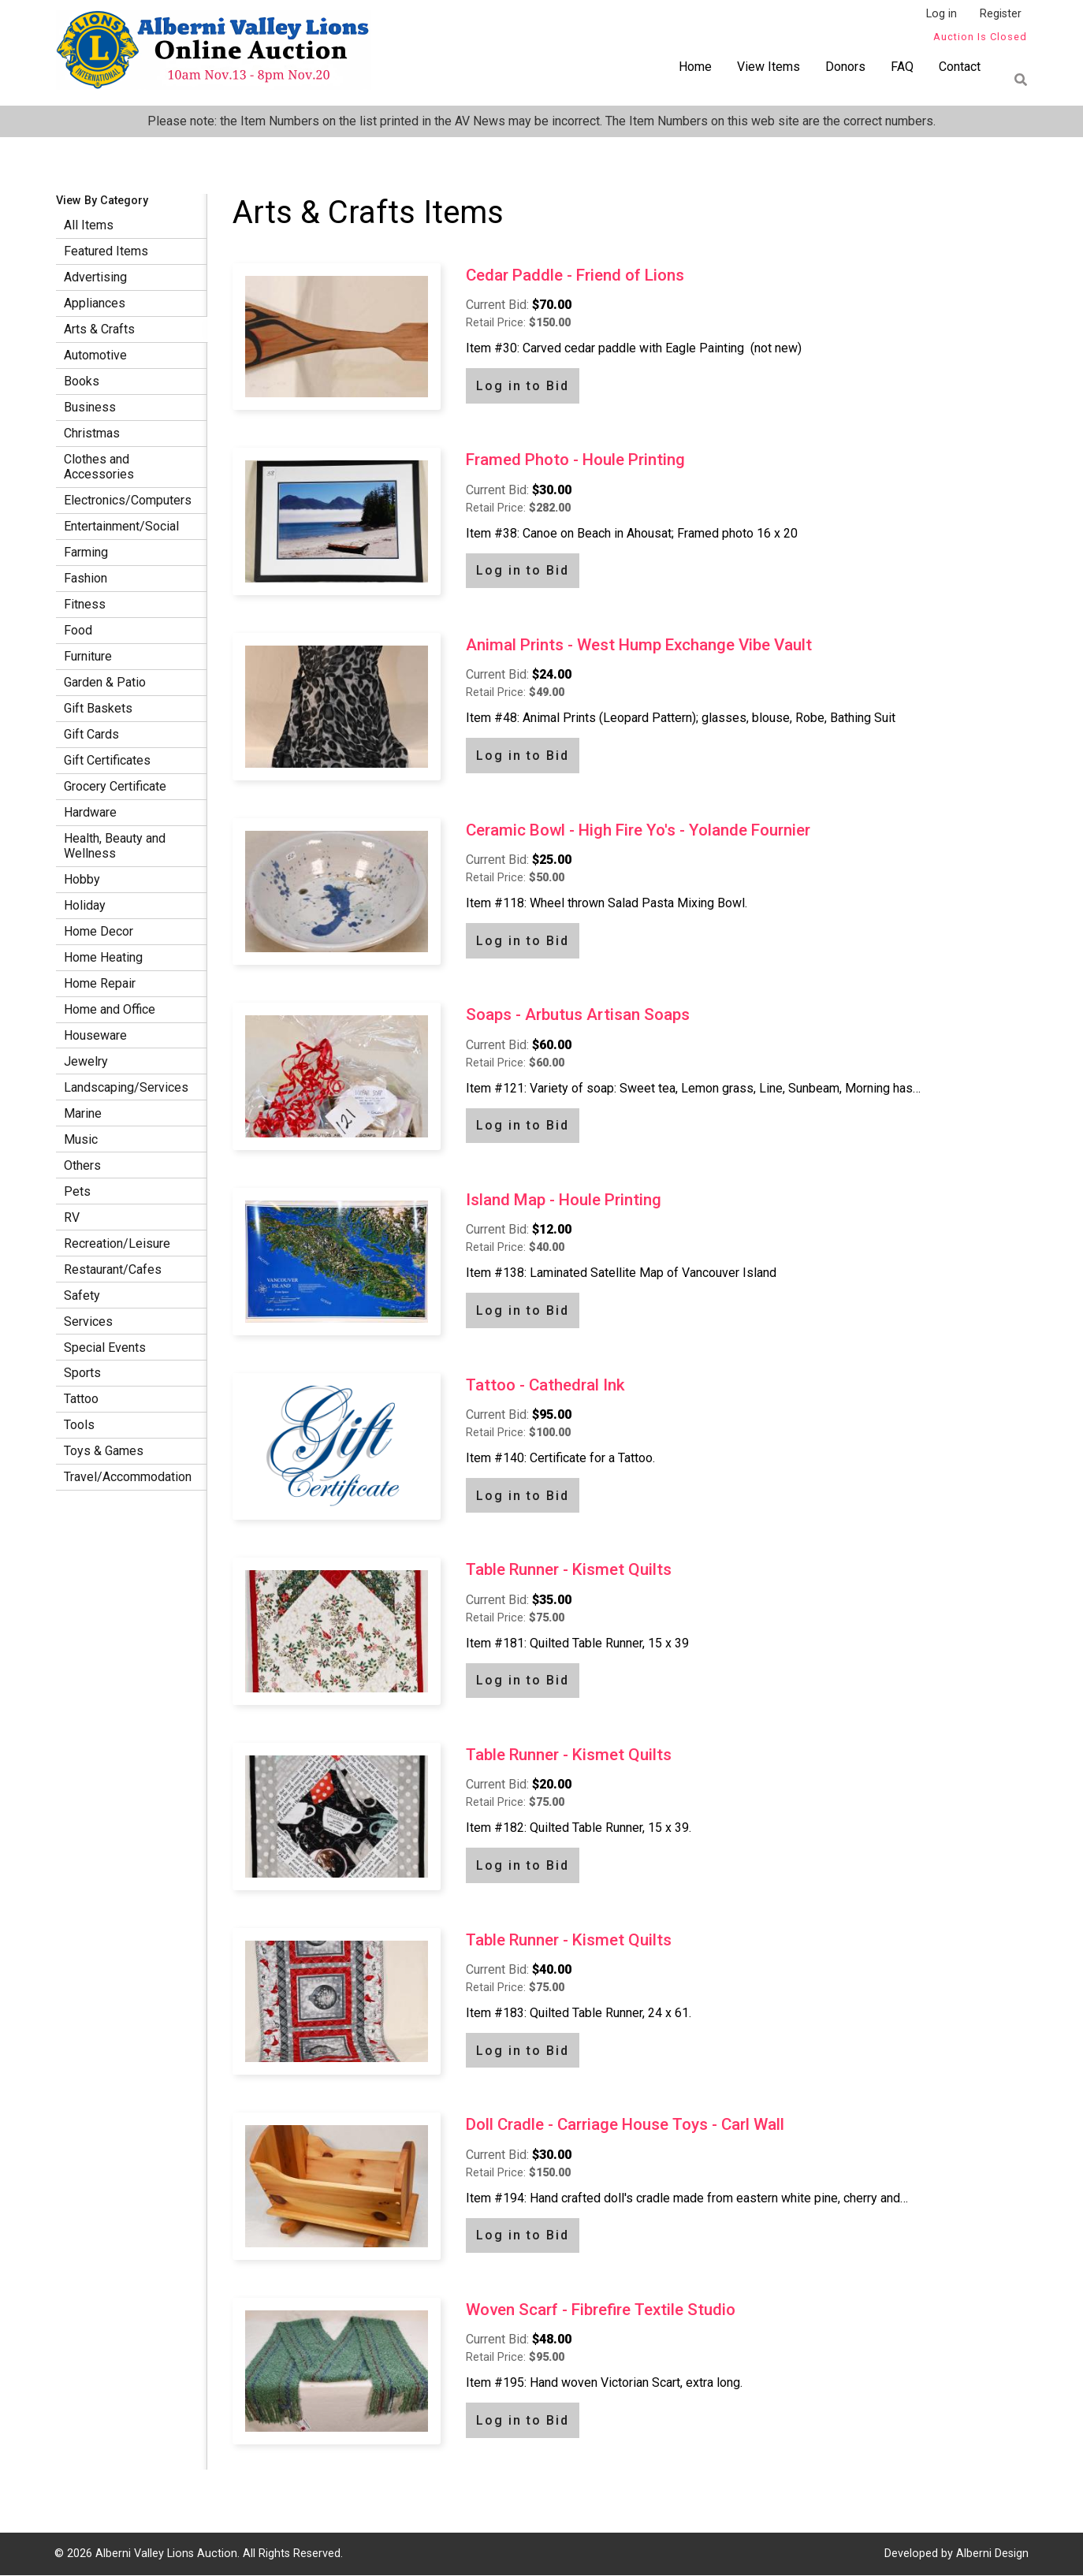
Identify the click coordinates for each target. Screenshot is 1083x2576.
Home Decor (98, 931)
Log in (941, 13)
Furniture (88, 656)
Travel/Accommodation (128, 1476)
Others (82, 1165)
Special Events (105, 1347)
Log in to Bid (522, 385)
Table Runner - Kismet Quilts (569, 1569)
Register (1001, 13)
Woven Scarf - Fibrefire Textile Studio (600, 2309)
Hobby (82, 879)
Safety (82, 1295)
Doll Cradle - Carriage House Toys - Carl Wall (625, 2124)
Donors (845, 66)
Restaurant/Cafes (113, 1269)
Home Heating (103, 957)
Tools (79, 1424)
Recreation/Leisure (117, 1243)
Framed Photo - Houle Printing (575, 459)
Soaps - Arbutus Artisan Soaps (578, 1014)
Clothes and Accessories (99, 467)
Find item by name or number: (1016, 79)
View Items (768, 66)
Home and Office (109, 1009)
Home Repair (100, 983)
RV (72, 1217)
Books (81, 381)
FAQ (902, 66)
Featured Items (106, 251)
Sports (82, 1372)
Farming (86, 552)
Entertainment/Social (121, 526)
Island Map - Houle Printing (563, 1199)
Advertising (95, 277)
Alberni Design (992, 2553)
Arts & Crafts (99, 329)
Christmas (92, 433)
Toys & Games (103, 1450)
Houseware (95, 1035)
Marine (83, 1113)
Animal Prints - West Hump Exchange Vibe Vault (639, 644)
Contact (960, 66)
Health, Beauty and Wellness (115, 846)
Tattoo (81, 1398)
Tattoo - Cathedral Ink (545, 1384)
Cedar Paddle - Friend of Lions (575, 275)
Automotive (95, 355)
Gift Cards (91, 734)
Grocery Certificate (115, 786)
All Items (89, 225)
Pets (77, 1191)
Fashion (85, 578)
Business (90, 407)
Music (81, 1139)
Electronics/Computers (128, 500)
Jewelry (86, 1061)
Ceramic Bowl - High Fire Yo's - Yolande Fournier (638, 830)
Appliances (94, 303)
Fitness (85, 604)
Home (695, 66)
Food (78, 630)
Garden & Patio (105, 682)
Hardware (90, 812)
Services (88, 1321)
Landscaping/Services (126, 1087)
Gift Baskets (98, 708)
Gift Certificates (107, 760)
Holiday (85, 905)
